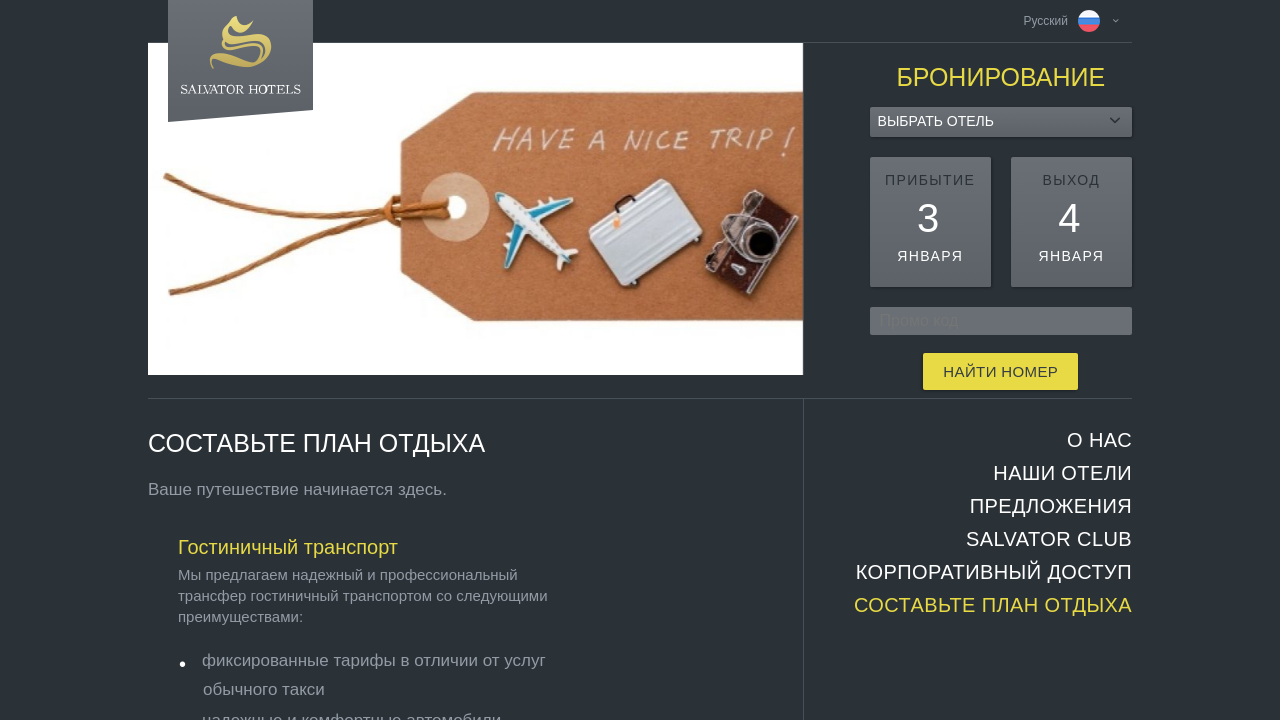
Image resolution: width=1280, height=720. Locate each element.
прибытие (930, 180)
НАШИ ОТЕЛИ (1062, 473)
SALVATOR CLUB (1049, 539)
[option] (475, 209)
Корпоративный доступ (994, 572)
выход (1072, 180)
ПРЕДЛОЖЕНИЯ (1051, 506)
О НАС (1099, 440)
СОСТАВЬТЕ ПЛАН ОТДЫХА (993, 605)
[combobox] (1001, 122)
